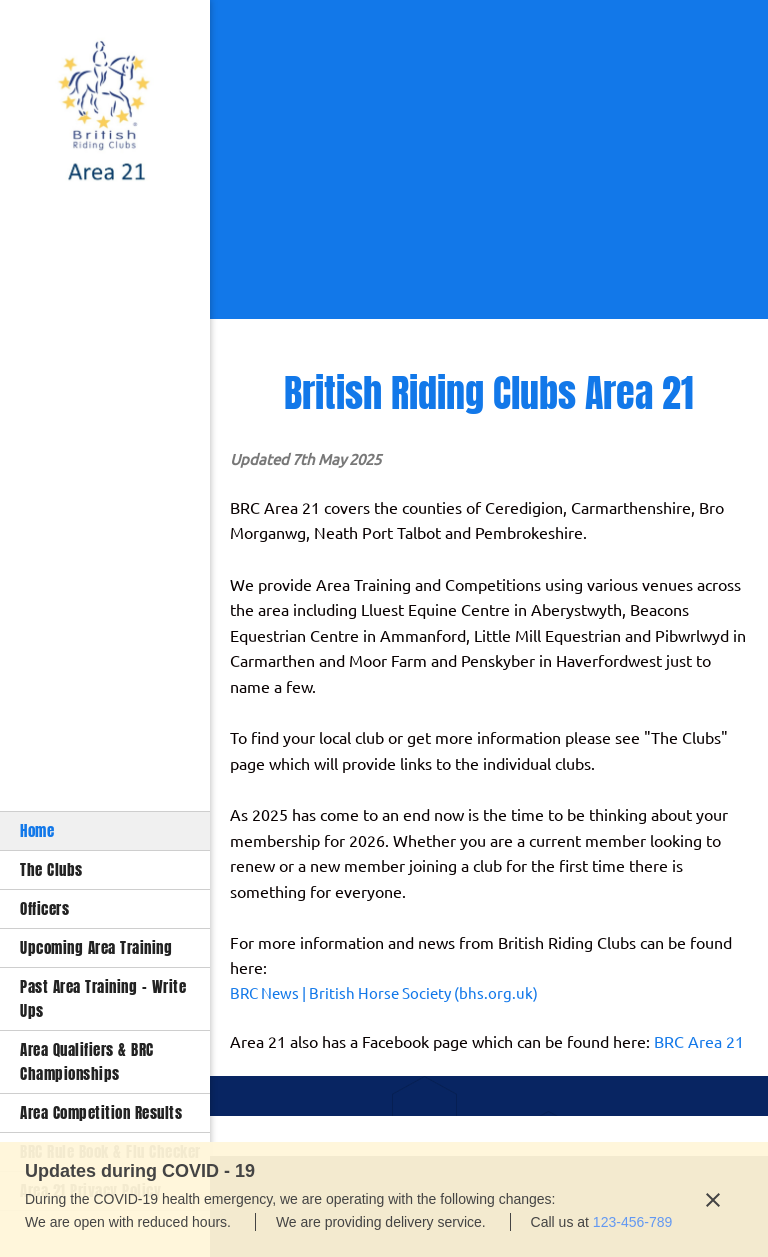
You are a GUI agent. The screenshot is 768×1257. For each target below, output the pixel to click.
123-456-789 (632, 1222)
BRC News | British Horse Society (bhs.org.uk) (384, 993)
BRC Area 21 (699, 1042)
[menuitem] (105, 830)
